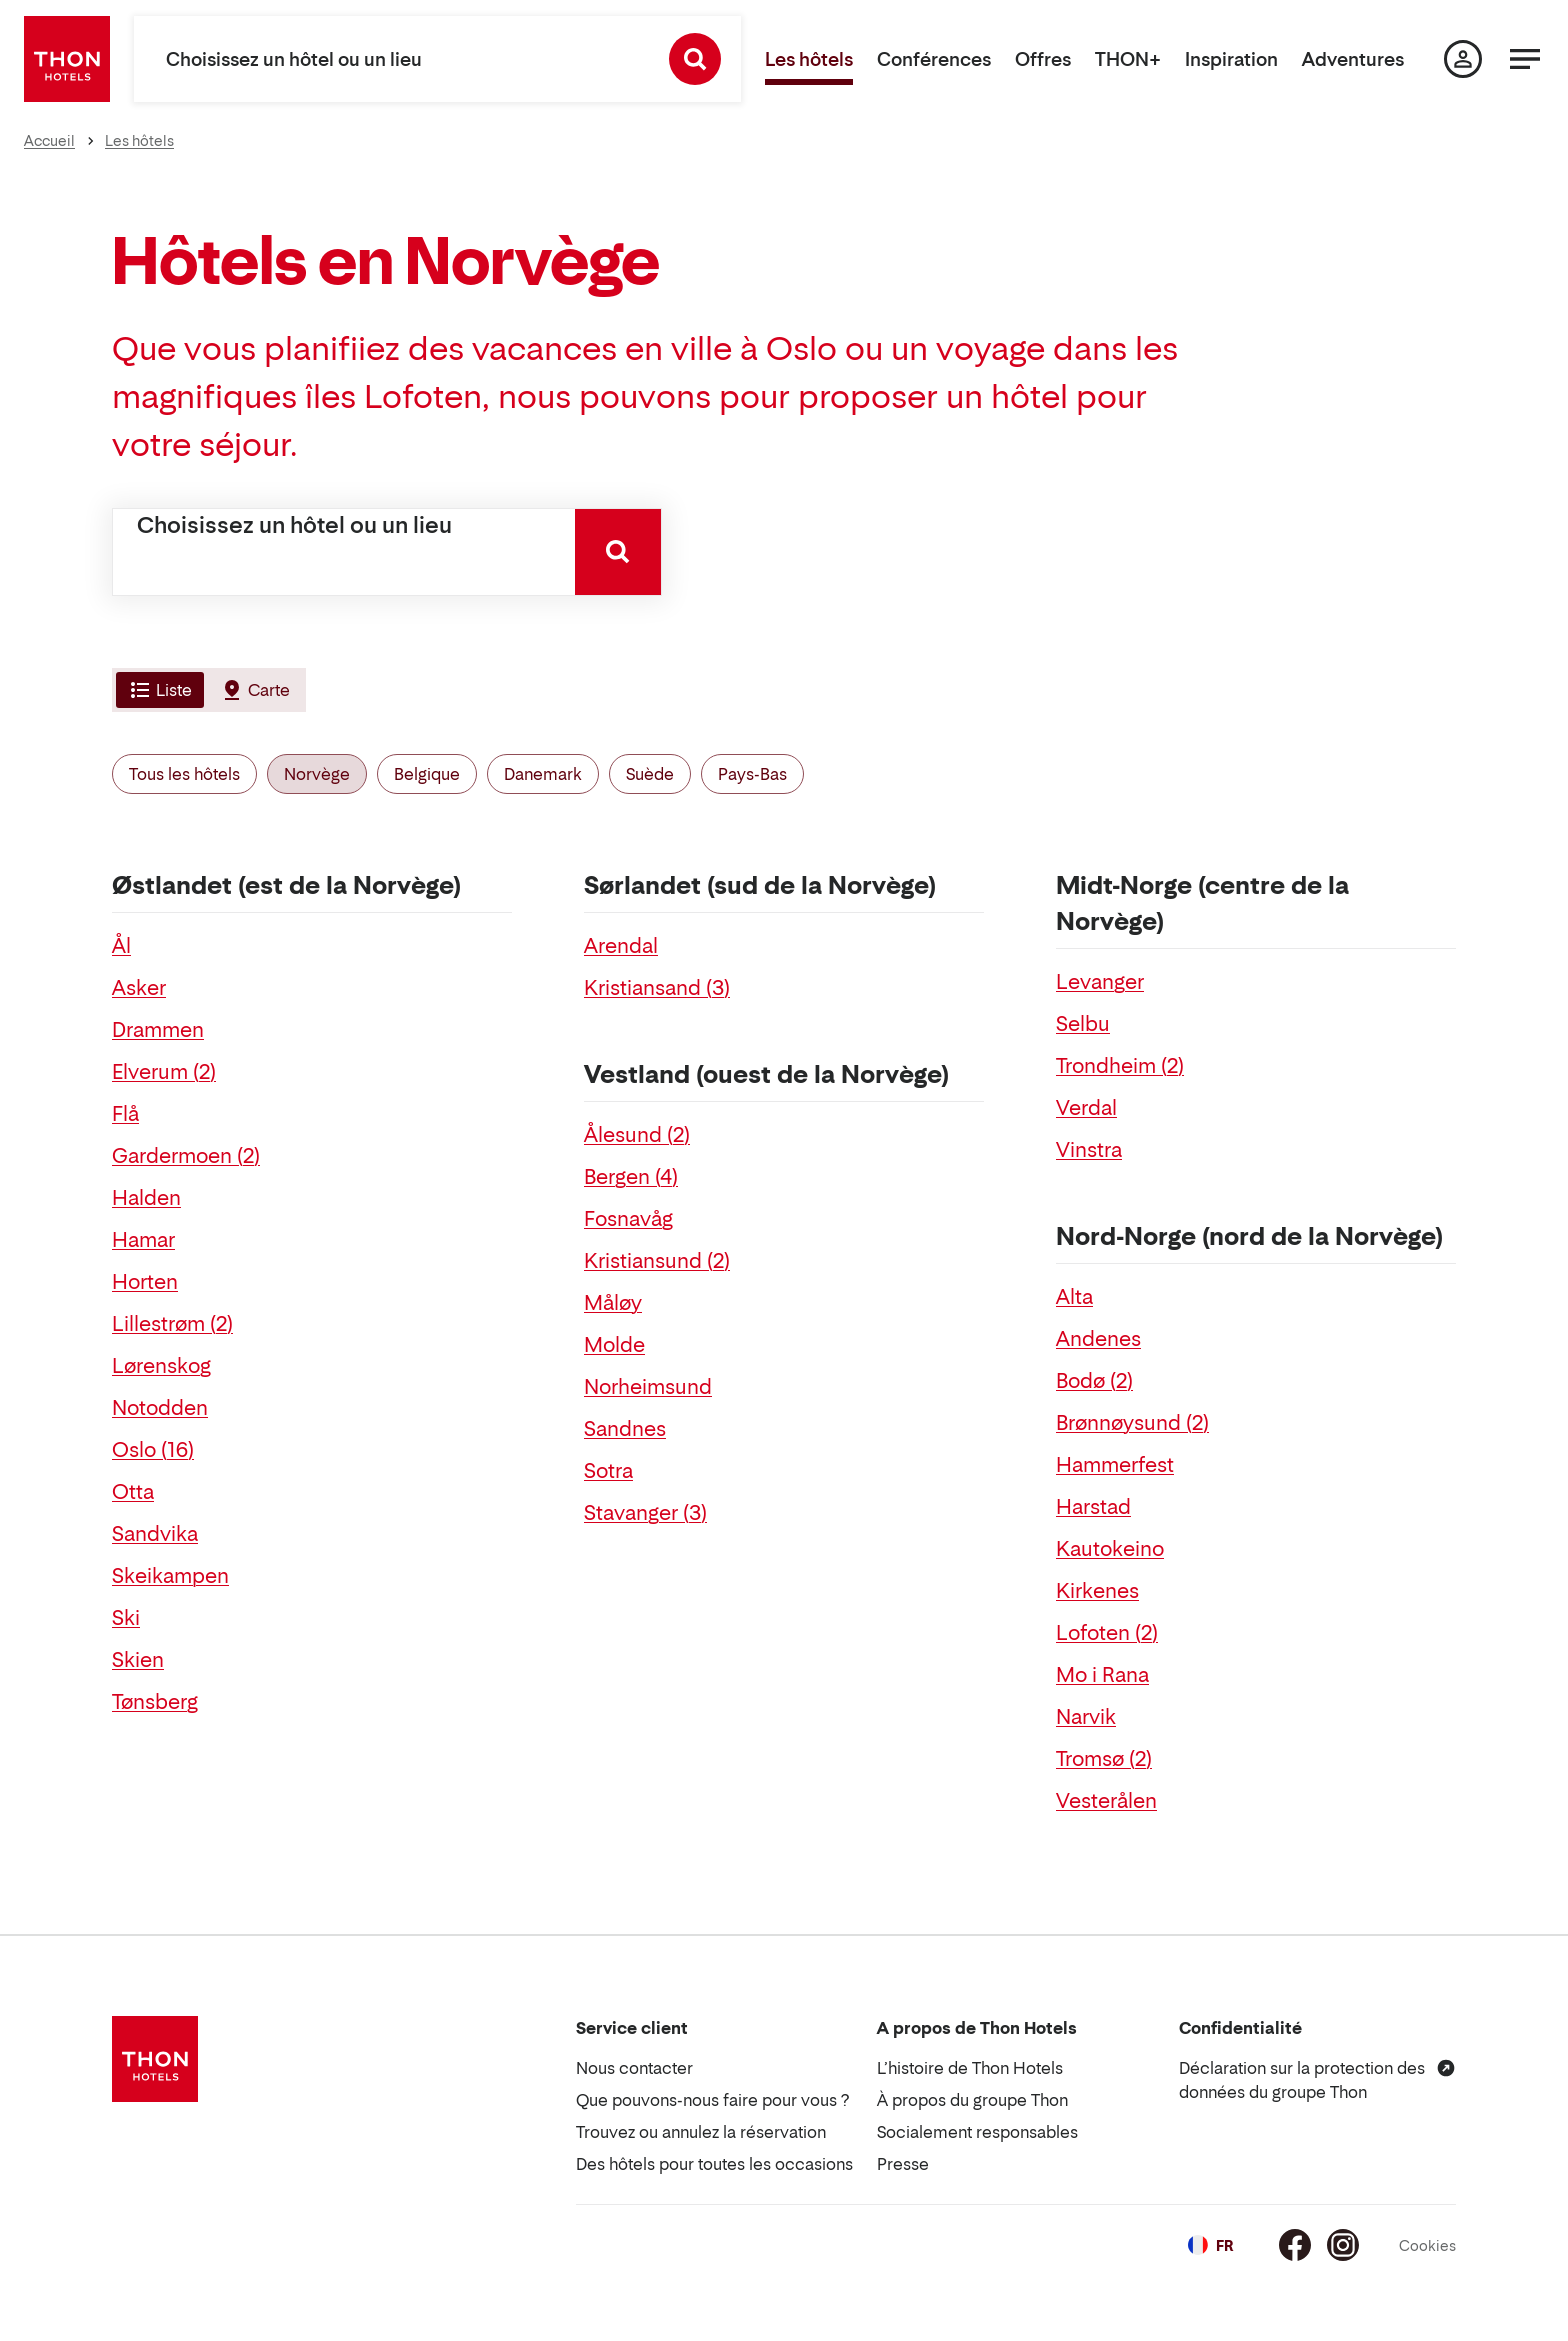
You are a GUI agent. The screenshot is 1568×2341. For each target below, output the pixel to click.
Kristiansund (657, 1261)
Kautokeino (1110, 1549)
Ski (126, 1618)
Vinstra (1089, 1150)
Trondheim (1120, 1066)
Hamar (143, 1240)
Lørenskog (161, 1366)
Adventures (1353, 59)
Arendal (621, 946)
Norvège (317, 774)
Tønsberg (155, 1702)
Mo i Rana (1102, 1675)
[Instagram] (1343, 2245)
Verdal (1086, 1108)
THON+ (1128, 59)
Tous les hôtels (184, 774)
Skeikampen (170, 1576)
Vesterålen (1106, 1801)
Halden (146, 1198)
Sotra (608, 1471)
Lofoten (1107, 1633)
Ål (121, 946)
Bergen (631, 1177)
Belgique (427, 774)
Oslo (153, 1450)
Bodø (1094, 1381)
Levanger (1100, 982)
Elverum (164, 1072)
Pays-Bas (752, 774)
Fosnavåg (628, 1219)
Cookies (1427, 2245)
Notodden (160, 1408)
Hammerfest (1115, 1465)
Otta (133, 1492)
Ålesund (637, 1135)
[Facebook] (1295, 2245)
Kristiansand (657, 988)
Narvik (1086, 1717)
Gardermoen (186, 1156)
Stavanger (645, 1513)
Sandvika (155, 1534)
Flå (125, 1114)
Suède (650, 774)
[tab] (158, 690)
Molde (614, 1345)
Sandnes (625, 1429)
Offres (1043, 59)
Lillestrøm (172, 1324)
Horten (145, 1282)
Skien (138, 1660)
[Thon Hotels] (67, 59)
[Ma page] (1463, 59)
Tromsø (1104, 1759)
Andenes (1098, 1339)
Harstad (1093, 1507)
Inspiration (1231, 59)
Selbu (1083, 1024)
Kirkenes (1097, 1591)
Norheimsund (648, 1387)
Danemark (543, 774)
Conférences (934, 59)
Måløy (613, 1303)
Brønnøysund (1132, 1423)
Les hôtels (809, 59)
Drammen (158, 1030)
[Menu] (1525, 59)
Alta (1074, 1297)
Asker (139, 988)
